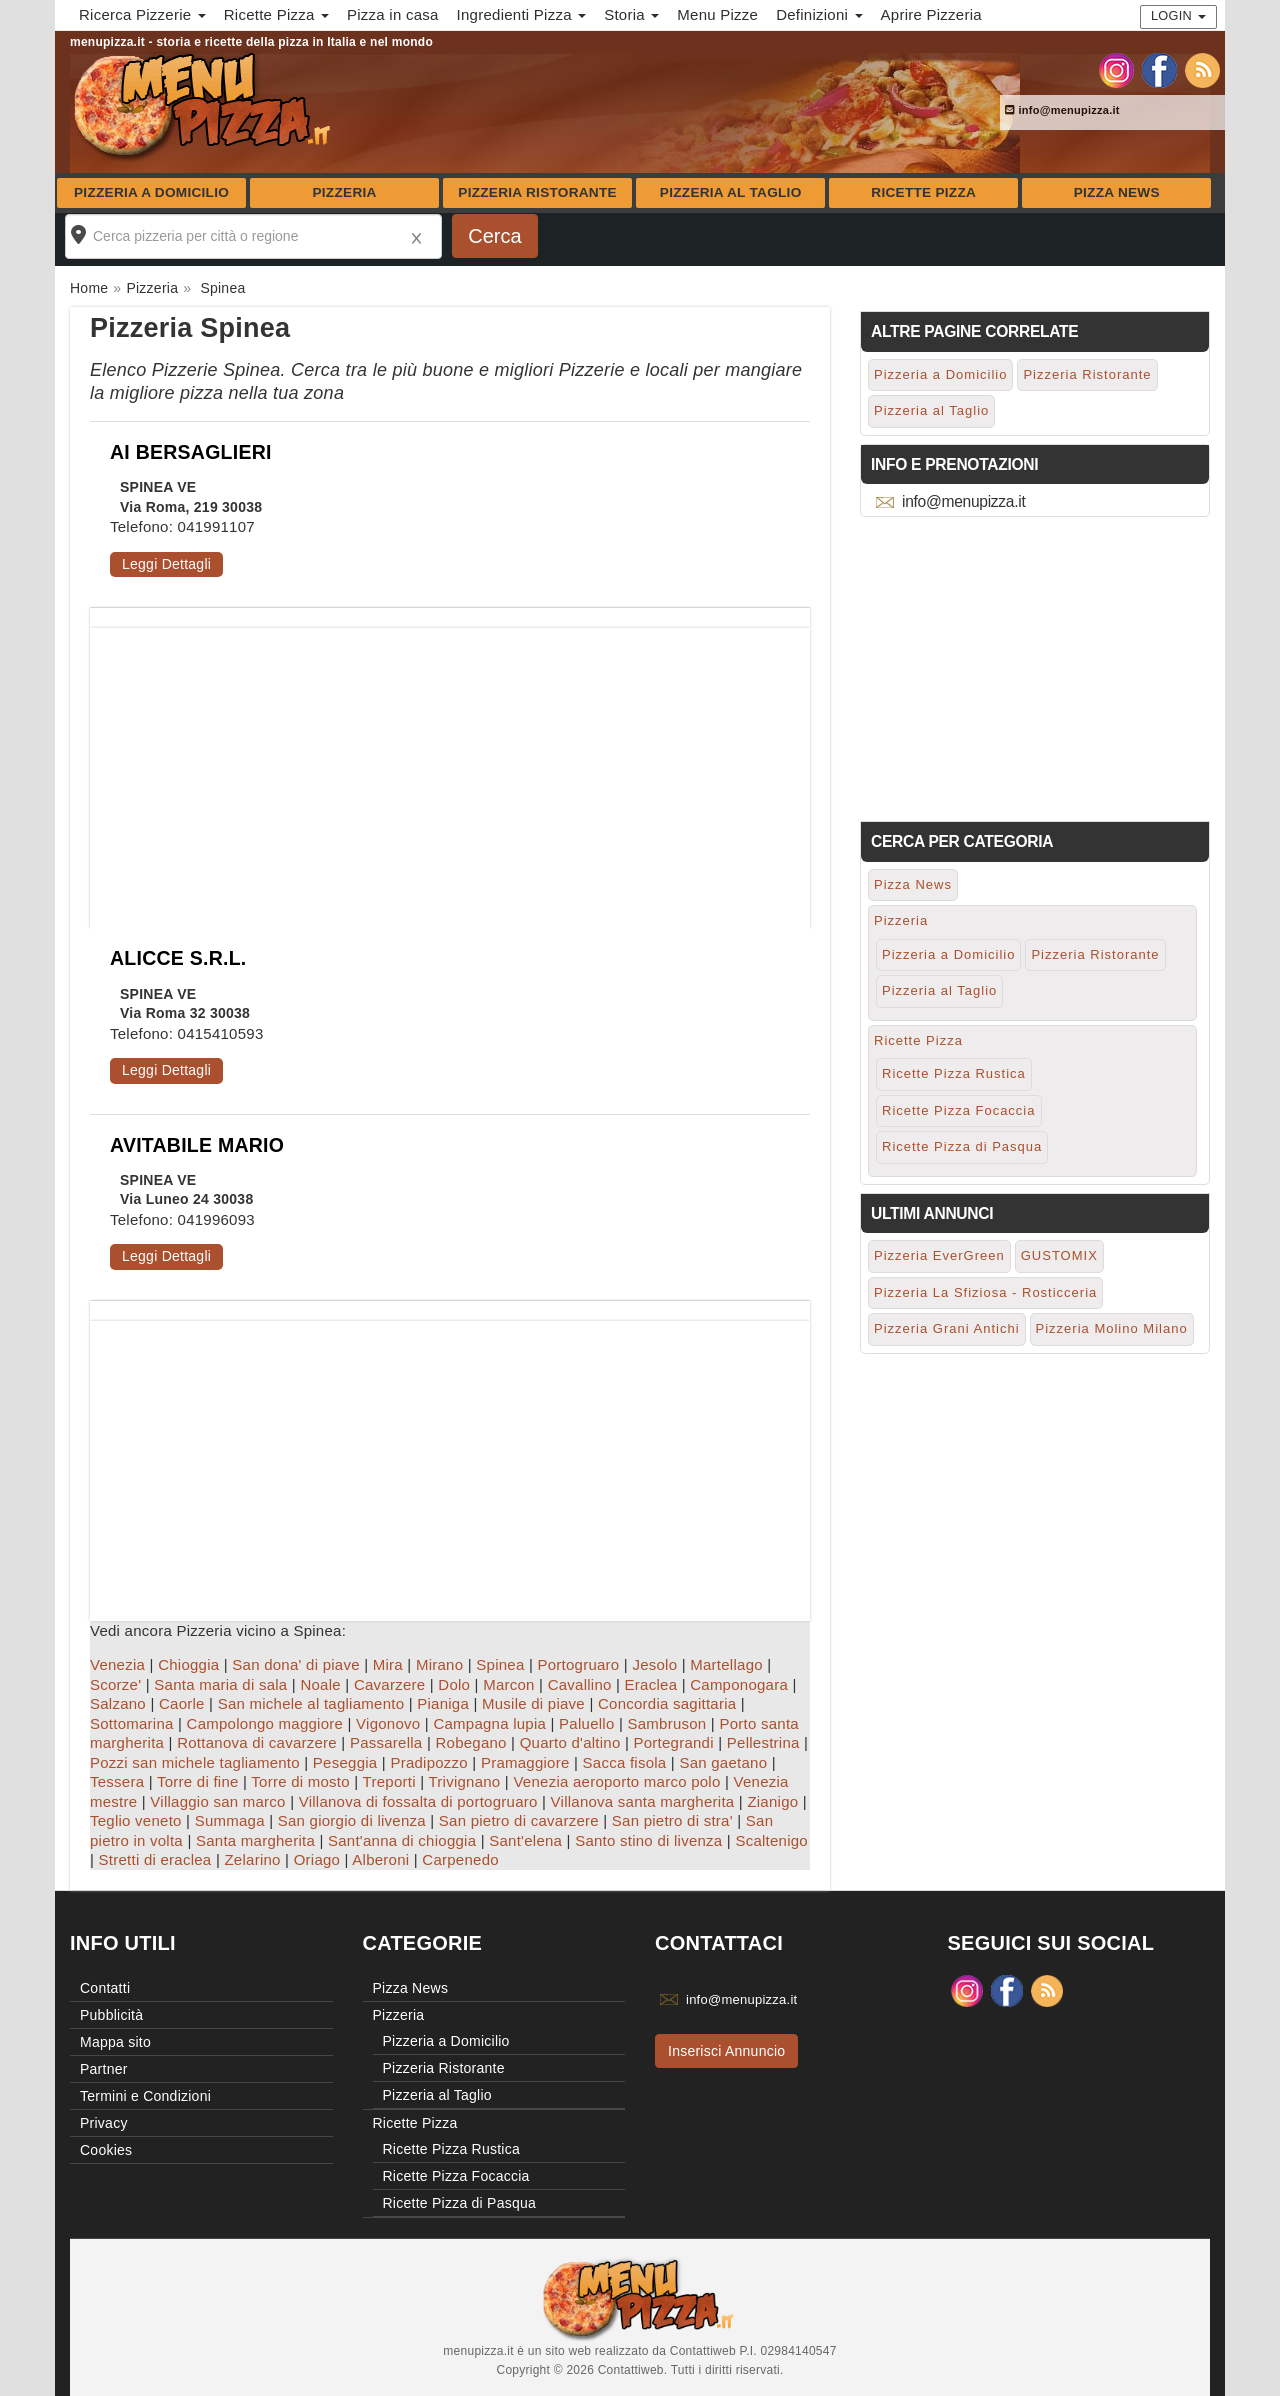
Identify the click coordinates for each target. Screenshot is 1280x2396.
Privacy (104, 2123)
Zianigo (772, 1801)
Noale (320, 1684)
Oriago (317, 1859)
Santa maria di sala (220, 1684)
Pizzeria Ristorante (537, 192)
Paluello (586, 1723)
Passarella (386, 1742)
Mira (388, 1664)
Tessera (117, 1781)
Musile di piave (533, 1703)
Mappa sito (115, 2042)
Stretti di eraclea (155, 1859)
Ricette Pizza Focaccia (959, 1110)
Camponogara (739, 1684)
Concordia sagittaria (667, 1703)
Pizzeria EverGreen (939, 1255)
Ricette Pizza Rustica (954, 1073)
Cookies (106, 2150)
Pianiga (443, 1703)
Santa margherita (255, 1840)
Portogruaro (578, 1664)
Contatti (105, 1988)
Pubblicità (111, 2015)
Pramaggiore (525, 1762)
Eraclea (651, 1684)
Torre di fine (198, 1781)
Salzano (118, 1703)
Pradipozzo (429, 1762)
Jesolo (654, 1664)
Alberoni (380, 1859)
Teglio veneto (136, 1820)
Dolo (454, 1684)
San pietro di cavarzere (519, 1820)
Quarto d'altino (570, 1742)
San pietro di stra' (672, 1820)
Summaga (230, 1820)
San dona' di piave (295, 1664)
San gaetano (723, 1762)
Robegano (470, 1742)
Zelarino (252, 1859)
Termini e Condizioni (145, 2096)
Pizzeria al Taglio (731, 192)
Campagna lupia (489, 1723)
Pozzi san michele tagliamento (195, 1762)
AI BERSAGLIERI (191, 452)
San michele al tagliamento (311, 1703)
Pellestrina (763, 1742)
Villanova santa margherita (643, 1801)
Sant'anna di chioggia (402, 1840)
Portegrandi (674, 1742)
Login (1178, 15)
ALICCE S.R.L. (178, 958)
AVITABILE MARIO (197, 1145)
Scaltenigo (771, 1840)
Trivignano (464, 1781)
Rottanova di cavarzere (257, 1742)
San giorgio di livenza (352, 1820)
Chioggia (188, 1664)
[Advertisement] (450, 768)
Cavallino (580, 1684)
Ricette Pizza (923, 192)
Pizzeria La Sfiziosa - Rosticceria (985, 1292)
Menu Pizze (717, 14)
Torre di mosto (300, 1781)
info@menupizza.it (1062, 110)
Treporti (389, 1781)
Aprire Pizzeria (931, 14)
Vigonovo (388, 1723)
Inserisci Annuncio (726, 2051)
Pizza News (1117, 192)
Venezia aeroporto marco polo (616, 1781)
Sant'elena (525, 1840)
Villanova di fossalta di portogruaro (418, 1801)
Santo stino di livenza (648, 1840)
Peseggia (345, 1762)
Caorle (182, 1703)
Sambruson (666, 1723)
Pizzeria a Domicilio (151, 192)
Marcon (509, 1684)
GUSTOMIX (1059, 1255)
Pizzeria (344, 192)
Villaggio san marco (217, 1801)
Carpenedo (460, 1859)
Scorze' (115, 1684)
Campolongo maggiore (265, 1723)
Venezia (117, 1664)
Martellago (726, 1664)
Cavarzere (389, 1684)
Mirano (439, 1664)
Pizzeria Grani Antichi (947, 1328)
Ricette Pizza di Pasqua (962, 1146)
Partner (104, 2069)
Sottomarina (132, 1723)
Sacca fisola (625, 1762)
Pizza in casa (393, 14)
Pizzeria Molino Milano (1112, 1328)
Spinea (500, 1664)
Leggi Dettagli (166, 564)
